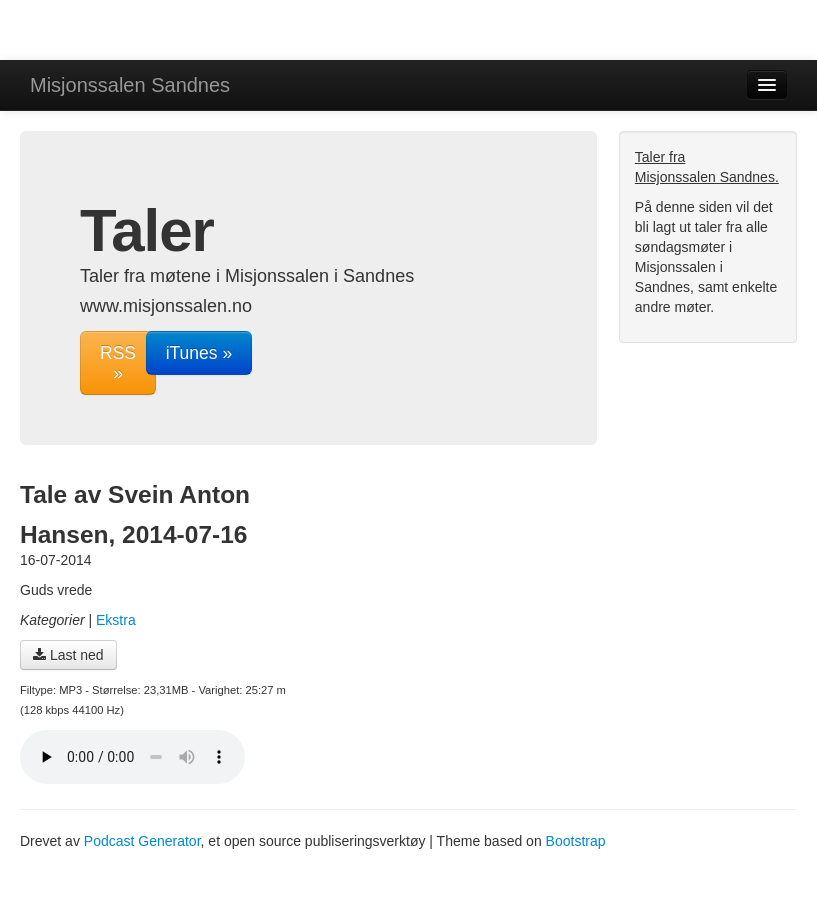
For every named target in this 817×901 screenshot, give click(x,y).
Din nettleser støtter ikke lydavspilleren (132, 757)
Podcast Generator (142, 841)
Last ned (68, 655)
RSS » (118, 363)
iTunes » (199, 353)
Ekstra (116, 620)
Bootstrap (576, 841)
